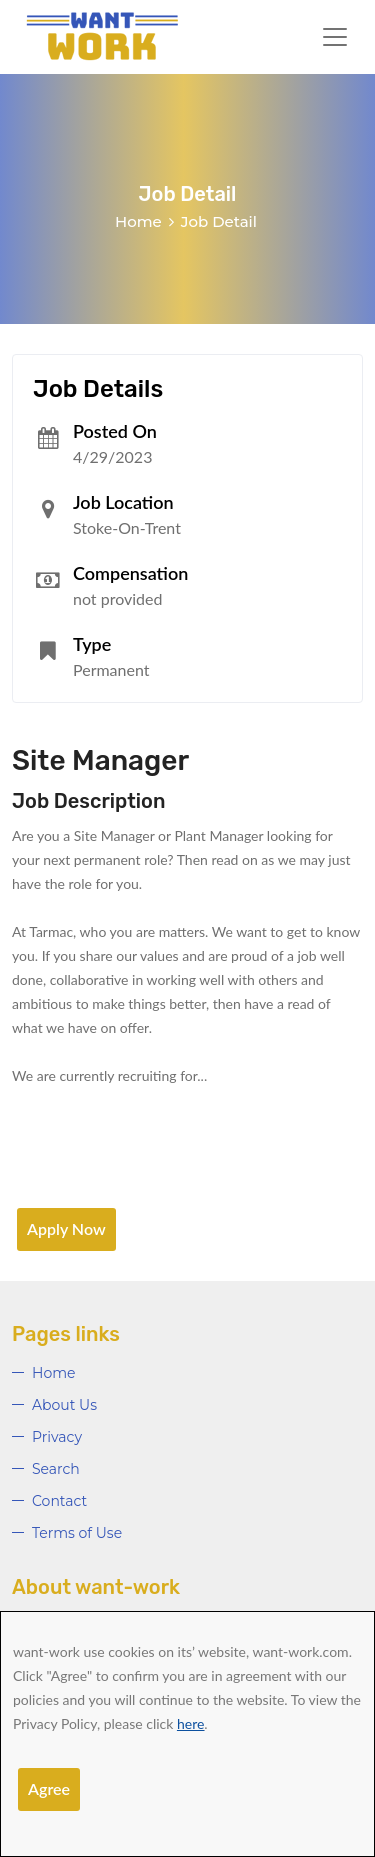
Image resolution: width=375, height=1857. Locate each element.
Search (56, 1469)
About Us (64, 1405)
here (190, 1723)
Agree (49, 1788)
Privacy (57, 1437)
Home (138, 221)
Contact (59, 1501)
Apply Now (66, 1228)
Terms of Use (77, 1533)
